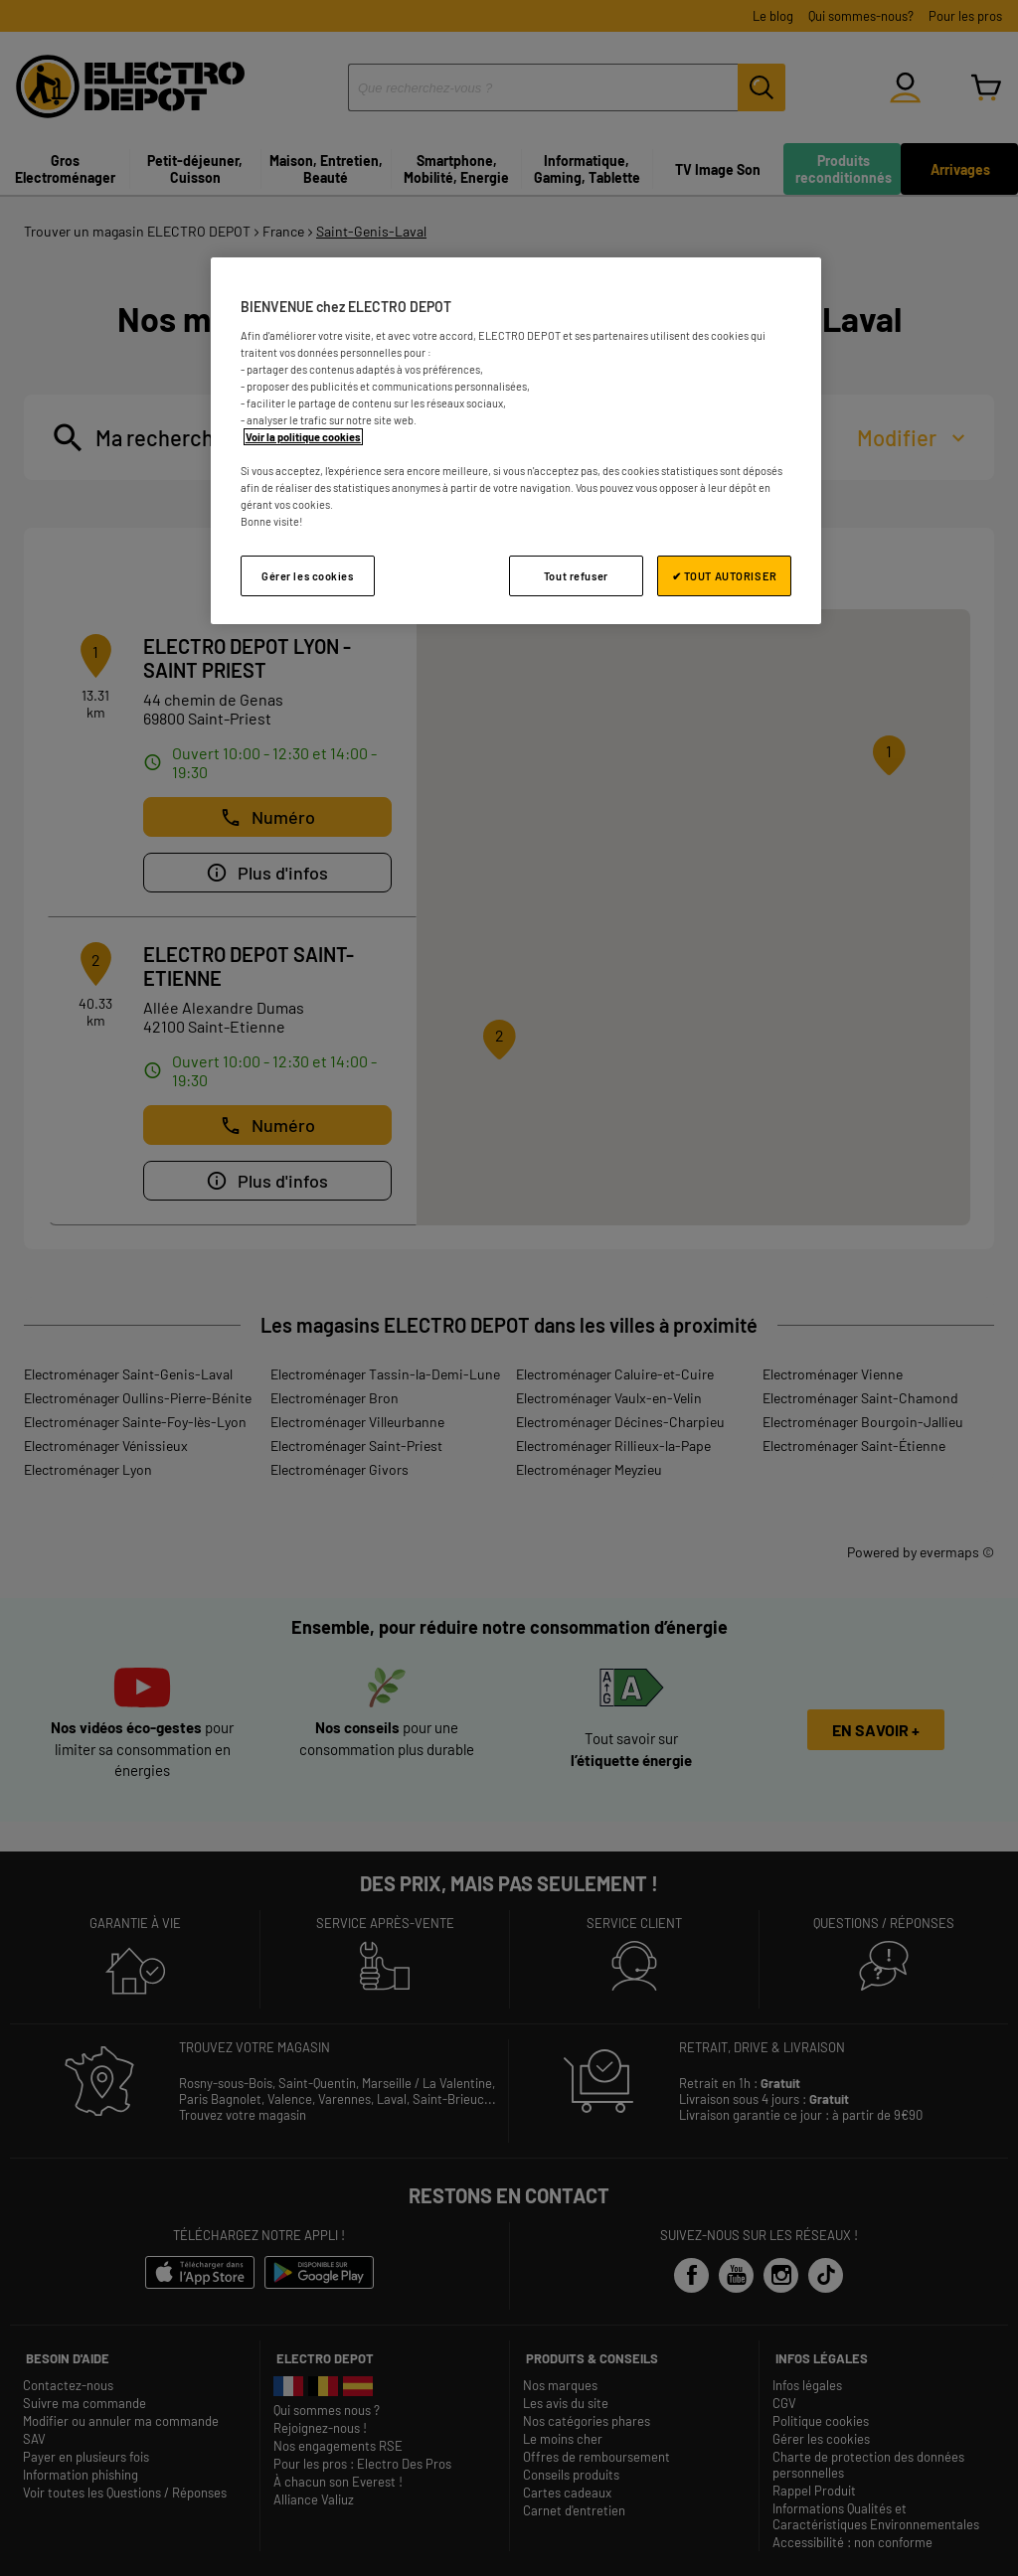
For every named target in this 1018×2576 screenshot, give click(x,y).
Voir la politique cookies (303, 436)
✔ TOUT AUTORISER (724, 575)
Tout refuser (576, 575)
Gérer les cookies (307, 575)
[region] (516, 440)
